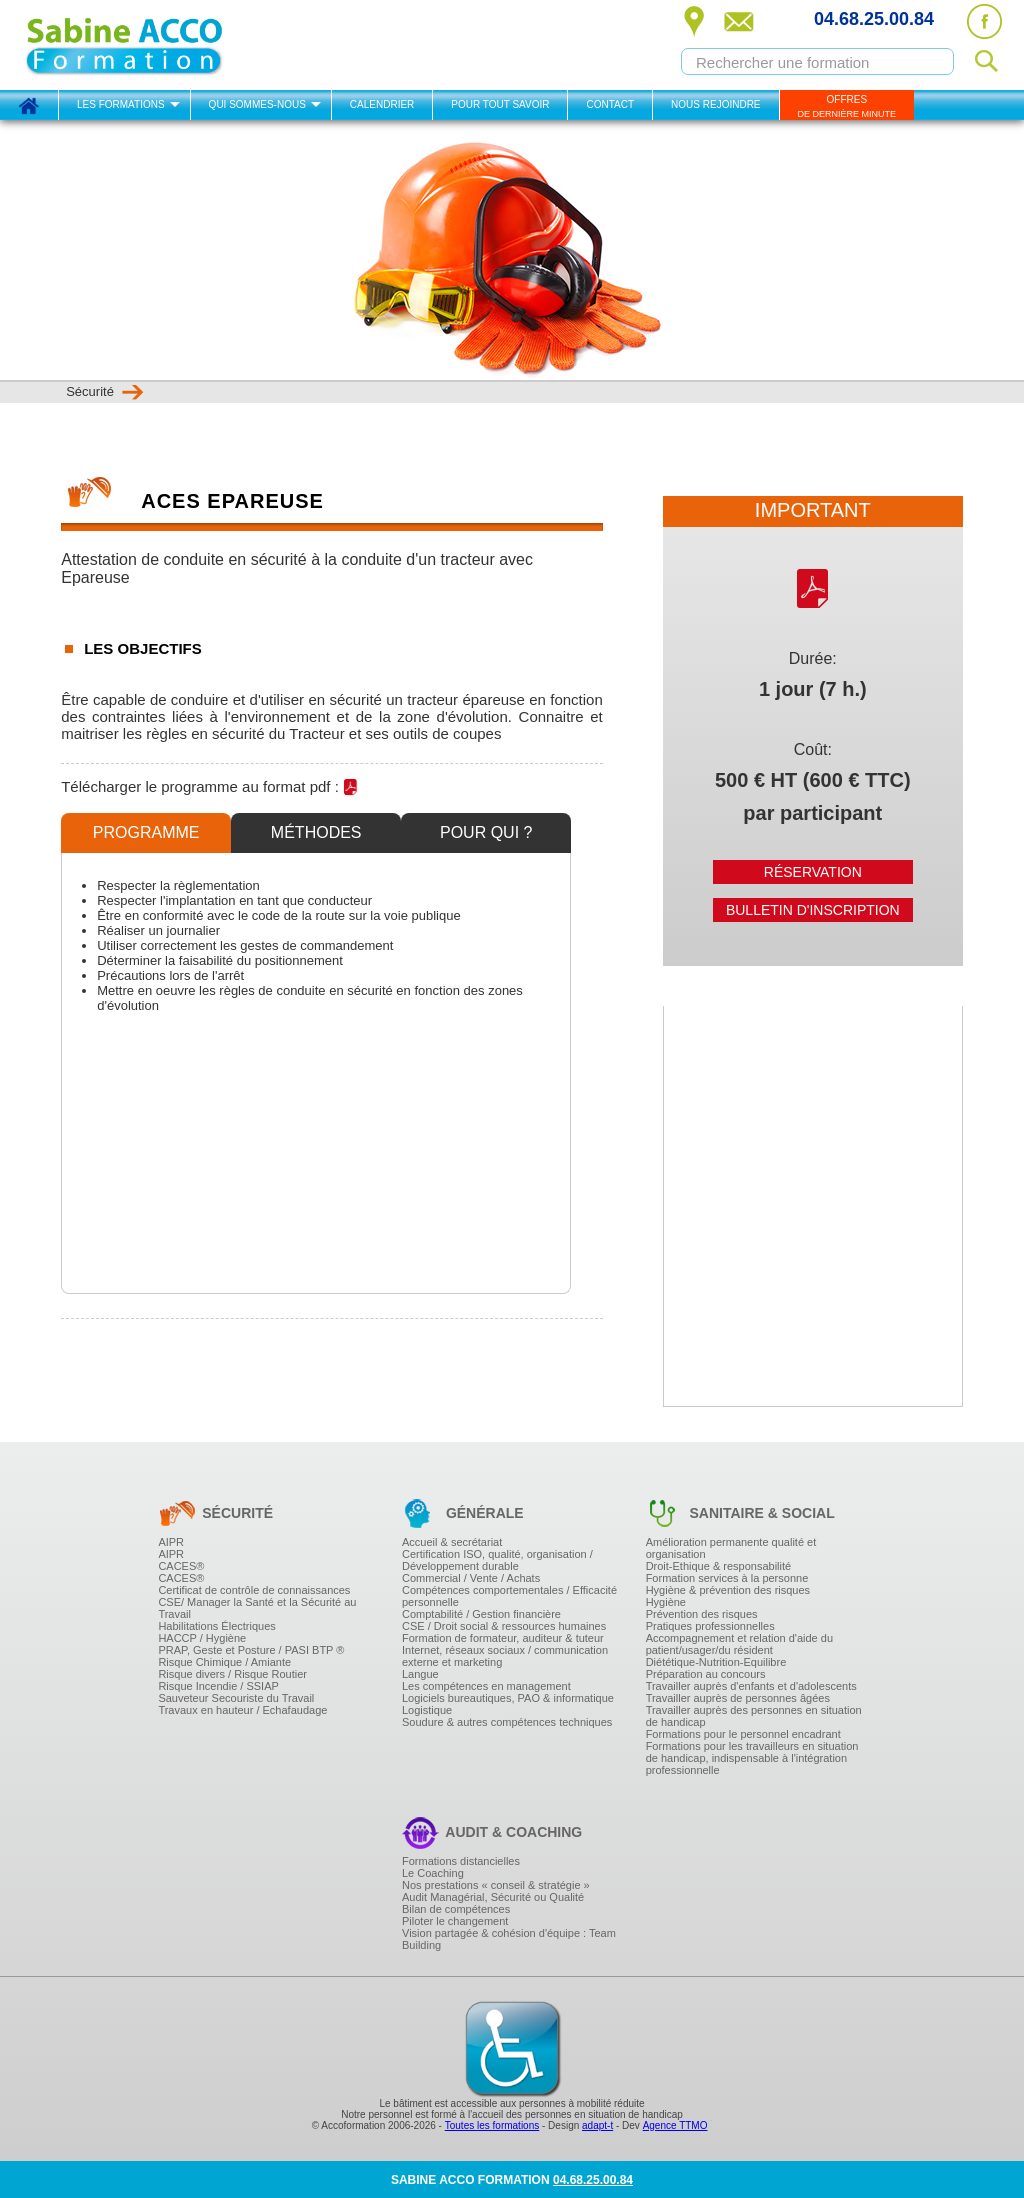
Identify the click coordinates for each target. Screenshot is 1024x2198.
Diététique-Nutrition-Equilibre (716, 1662)
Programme (146, 832)
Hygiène (666, 1602)
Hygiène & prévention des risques (728, 1590)
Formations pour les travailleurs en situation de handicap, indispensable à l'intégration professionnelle (752, 1758)
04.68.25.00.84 (874, 19)
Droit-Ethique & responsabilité (719, 1566)
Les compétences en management (486, 1686)
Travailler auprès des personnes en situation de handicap (754, 1716)
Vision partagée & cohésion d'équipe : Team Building (509, 1939)
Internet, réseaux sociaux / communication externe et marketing (505, 1656)
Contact (610, 104)
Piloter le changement (455, 1921)
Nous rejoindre (715, 104)
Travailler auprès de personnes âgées (738, 1698)
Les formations (121, 104)
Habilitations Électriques (216, 1626)
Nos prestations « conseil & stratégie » (496, 1885)
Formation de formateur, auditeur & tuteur (503, 1638)
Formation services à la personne (727, 1578)
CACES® (181, 1566)
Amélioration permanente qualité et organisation (731, 1548)
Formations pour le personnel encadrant (743, 1734)
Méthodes (316, 832)
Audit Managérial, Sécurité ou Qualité (493, 1897)
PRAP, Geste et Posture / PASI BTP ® (251, 1650)
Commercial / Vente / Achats (471, 1578)
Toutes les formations (492, 2125)
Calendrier (382, 104)
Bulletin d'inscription (813, 910)
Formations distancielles (461, 1861)
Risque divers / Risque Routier (232, 1674)
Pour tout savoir (500, 104)
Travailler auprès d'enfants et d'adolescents (751, 1686)
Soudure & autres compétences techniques (507, 1722)
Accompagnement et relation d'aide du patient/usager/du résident (739, 1644)
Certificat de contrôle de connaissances (254, 1590)
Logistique (427, 1710)
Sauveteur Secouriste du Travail (236, 1698)
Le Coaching (433, 1873)
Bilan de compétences (456, 1909)
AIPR (171, 1542)
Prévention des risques (702, 1614)
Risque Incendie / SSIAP (218, 1686)
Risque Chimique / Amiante (224, 1662)
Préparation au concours (706, 1674)
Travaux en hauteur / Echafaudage (242, 1710)
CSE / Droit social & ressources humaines (504, 1626)
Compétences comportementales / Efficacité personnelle (509, 1596)
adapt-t (597, 2125)
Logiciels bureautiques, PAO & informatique (508, 1698)
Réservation (813, 872)
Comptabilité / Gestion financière (481, 1614)
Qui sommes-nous (257, 104)
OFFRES (847, 106)
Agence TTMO (675, 2125)
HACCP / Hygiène (202, 1638)
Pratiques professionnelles (710, 1626)
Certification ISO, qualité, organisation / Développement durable (497, 1560)
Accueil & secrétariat (452, 1542)
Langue (420, 1674)
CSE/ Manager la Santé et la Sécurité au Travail (257, 1608)
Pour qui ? (486, 832)
